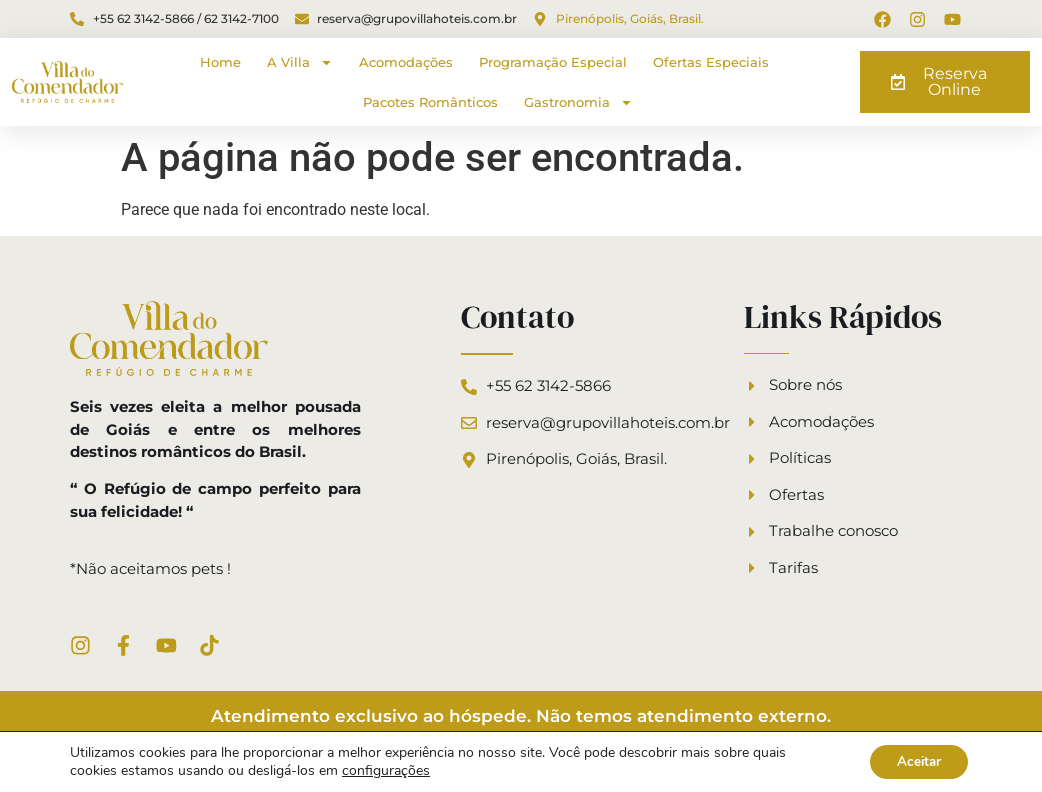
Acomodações (406, 62)
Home (220, 62)
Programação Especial (553, 62)
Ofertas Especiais (711, 62)
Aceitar (915, 760)
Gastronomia (578, 102)
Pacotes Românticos (430, 102)
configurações (386, 770)
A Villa (300, 62)
